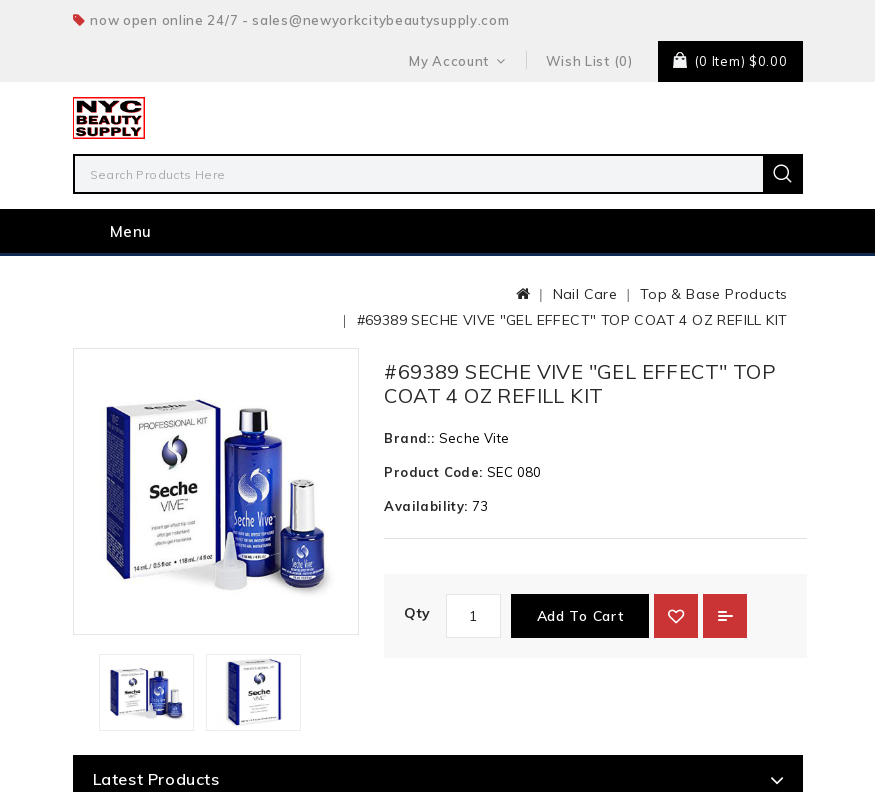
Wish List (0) (589, 61)
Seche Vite (474, 438)
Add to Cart (580, 616)
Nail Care (585, 294)
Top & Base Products (714, 294)
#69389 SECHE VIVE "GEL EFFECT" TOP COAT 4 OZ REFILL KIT (572, 320)
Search (783, 174)
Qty (417, 613)
